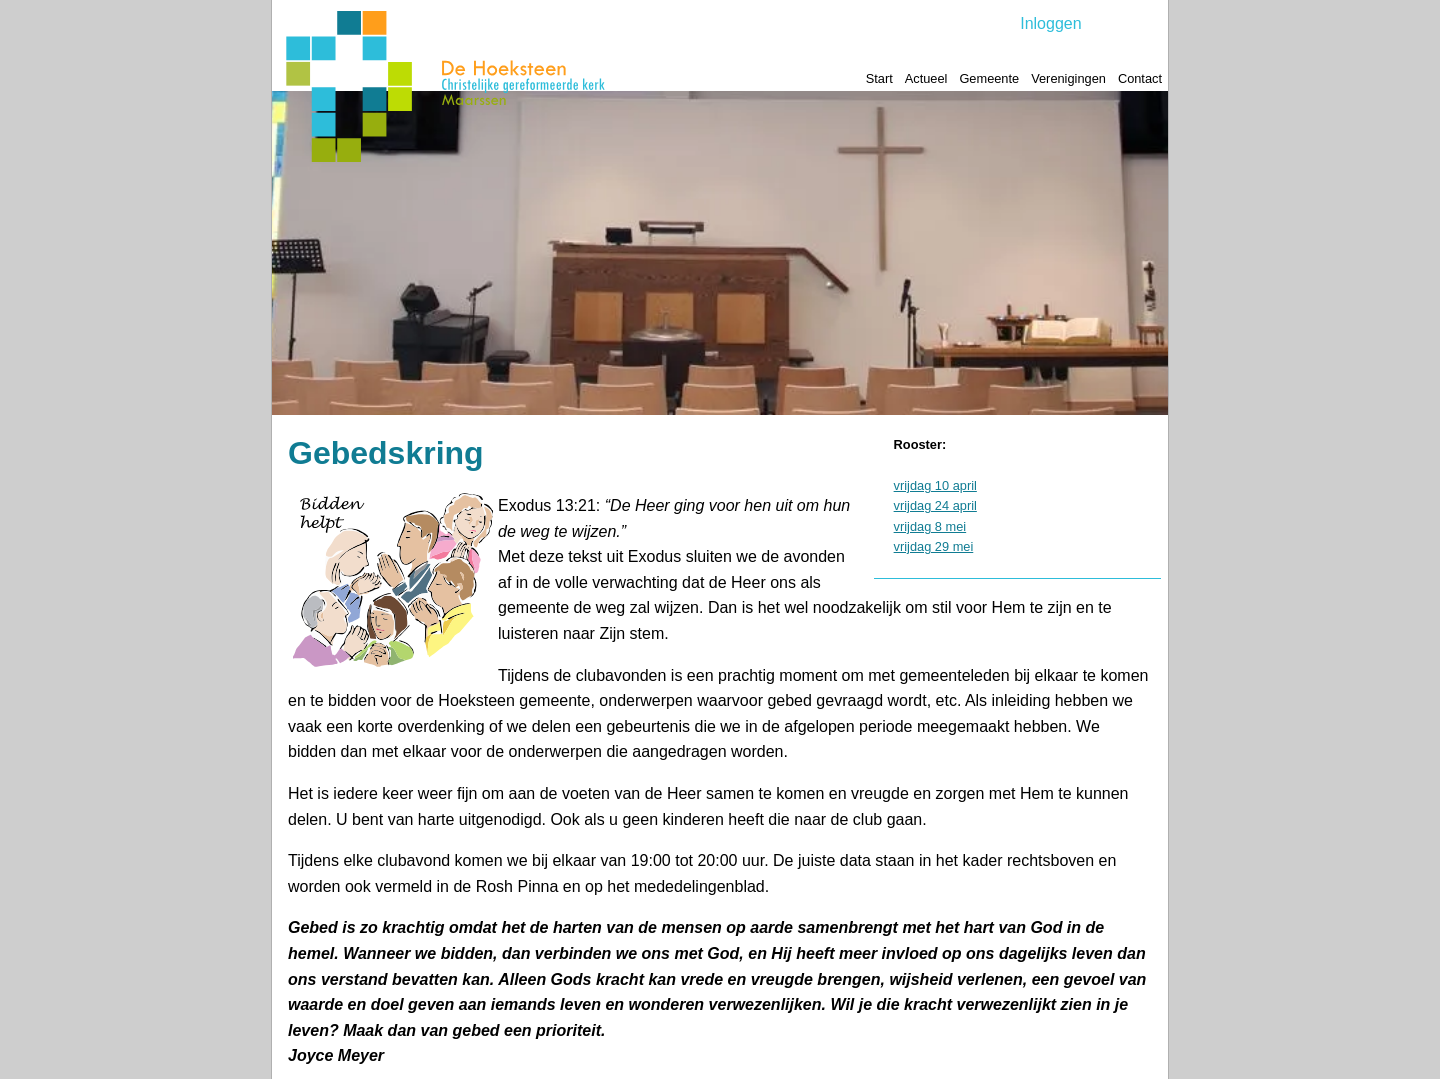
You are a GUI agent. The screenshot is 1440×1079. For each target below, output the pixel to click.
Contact (1140, 78)
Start (879, 78)
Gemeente (989, 78)
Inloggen (1050, 23)
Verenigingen (1068, 78)
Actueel (926, 78)
